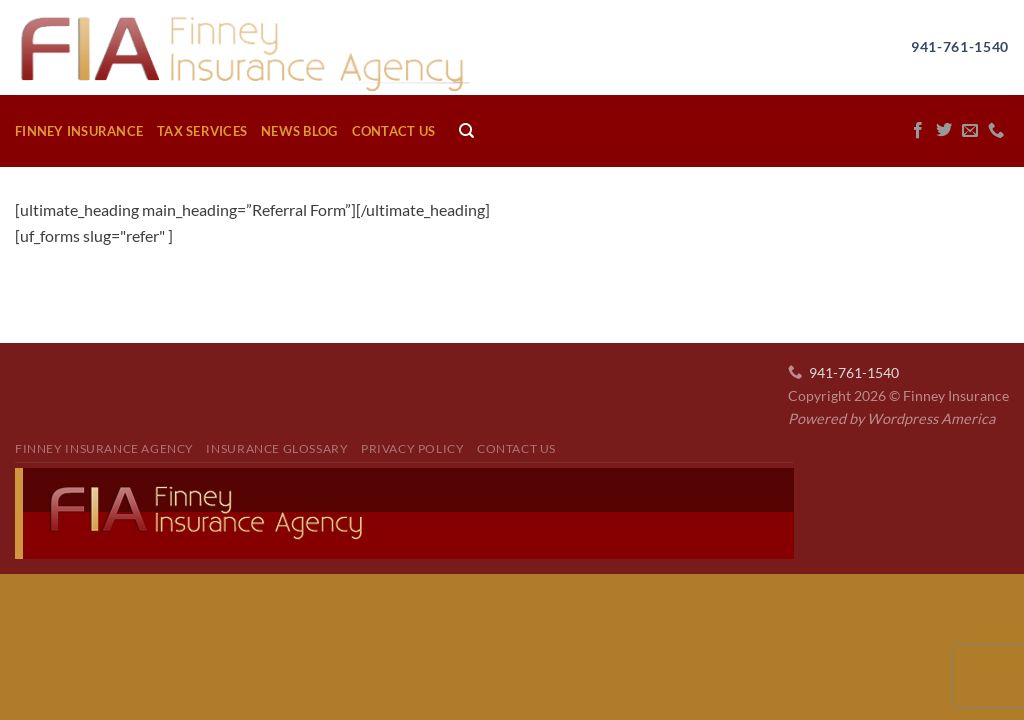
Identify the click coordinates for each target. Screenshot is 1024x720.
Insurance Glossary (277, 448)
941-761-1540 (960, 47)
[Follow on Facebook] (918, 131)
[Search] (467, 131)
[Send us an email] (970, 131)
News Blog (299, 131)
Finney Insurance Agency (104, 448)
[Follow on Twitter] (944, 131)
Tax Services (202, 131)
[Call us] (996, 131)
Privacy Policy (413, 448)
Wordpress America (931, 418)
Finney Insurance (79, 131)
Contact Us (394, 131)
